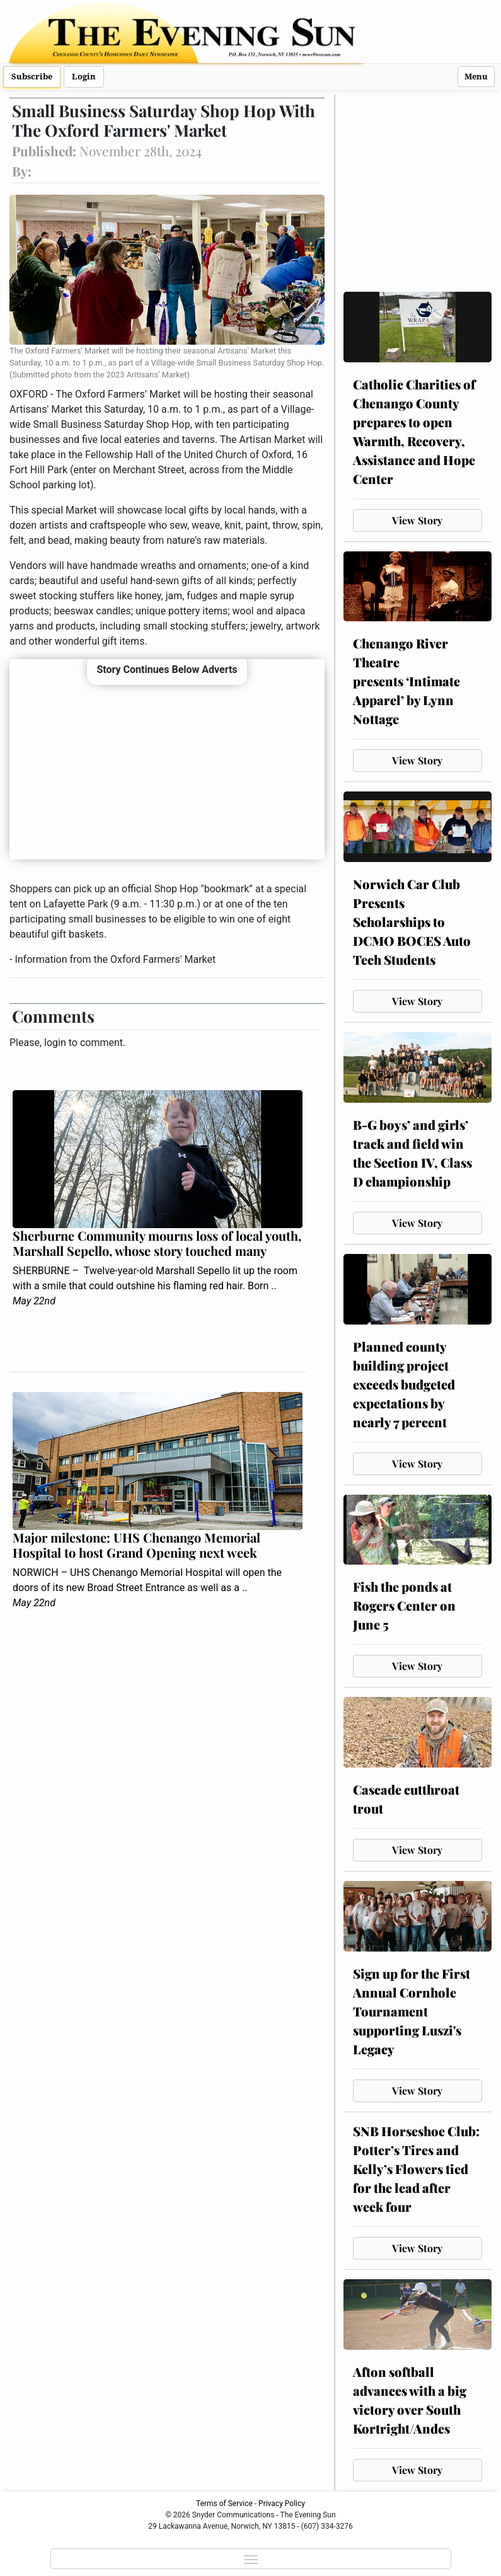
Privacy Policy (281, 2503)
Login (84, 76)
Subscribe (31, 76)
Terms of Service (224, 2503)
